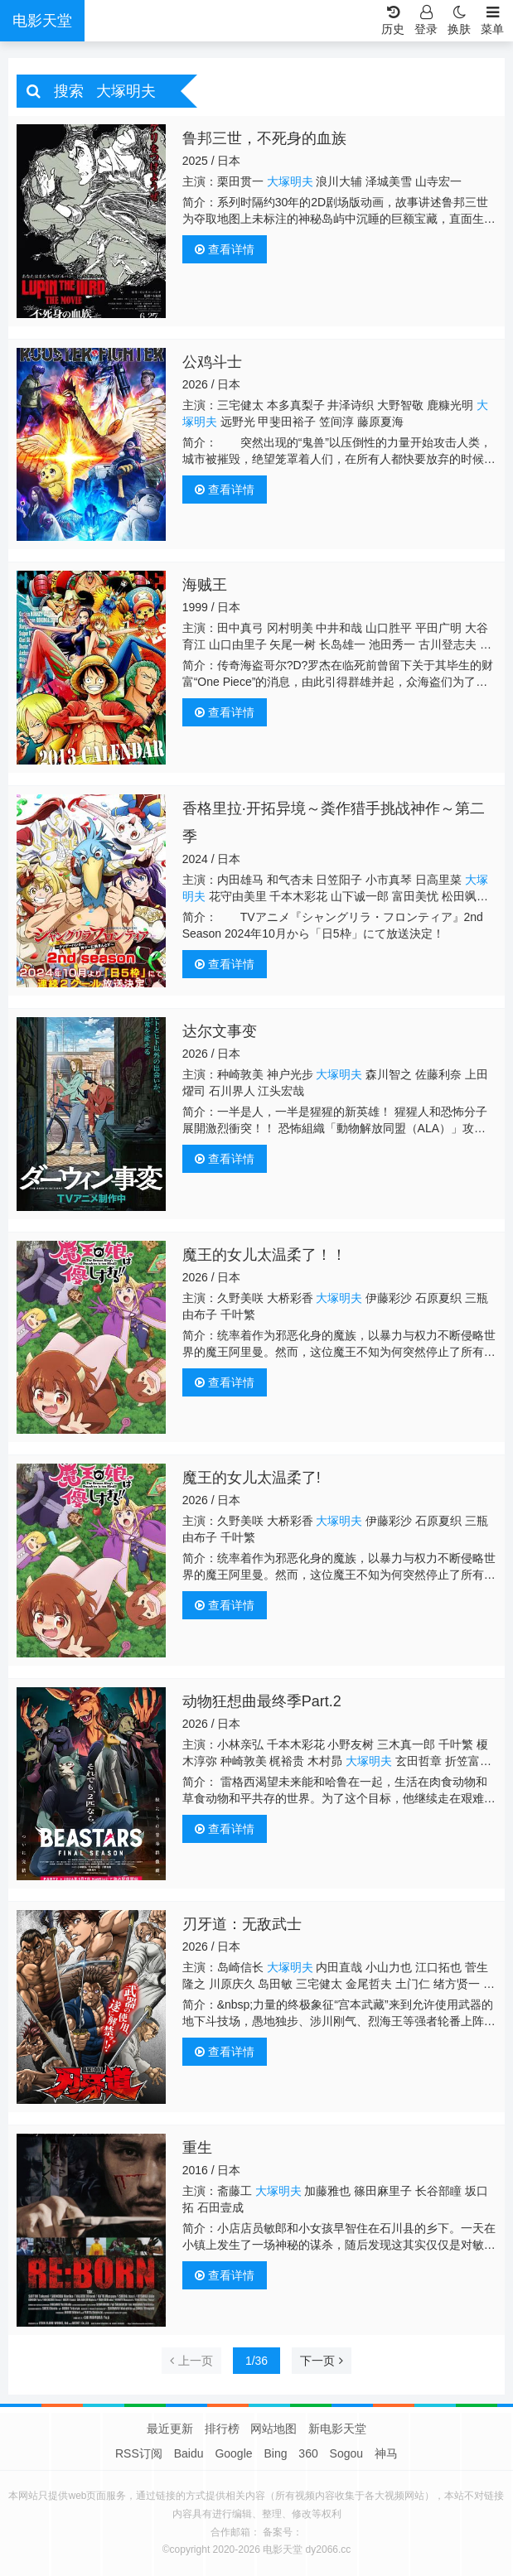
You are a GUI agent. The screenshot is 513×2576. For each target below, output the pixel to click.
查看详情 (224, 249)
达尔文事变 (219, 1031)
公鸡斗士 (212, 362)
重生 (197, 2147)
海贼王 (204, 584)
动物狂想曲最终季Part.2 (261, 1701)
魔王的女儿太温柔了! (251, 1477)
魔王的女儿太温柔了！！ (264, 1255)
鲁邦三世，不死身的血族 (264, 138)
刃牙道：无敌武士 (242, 1924)
